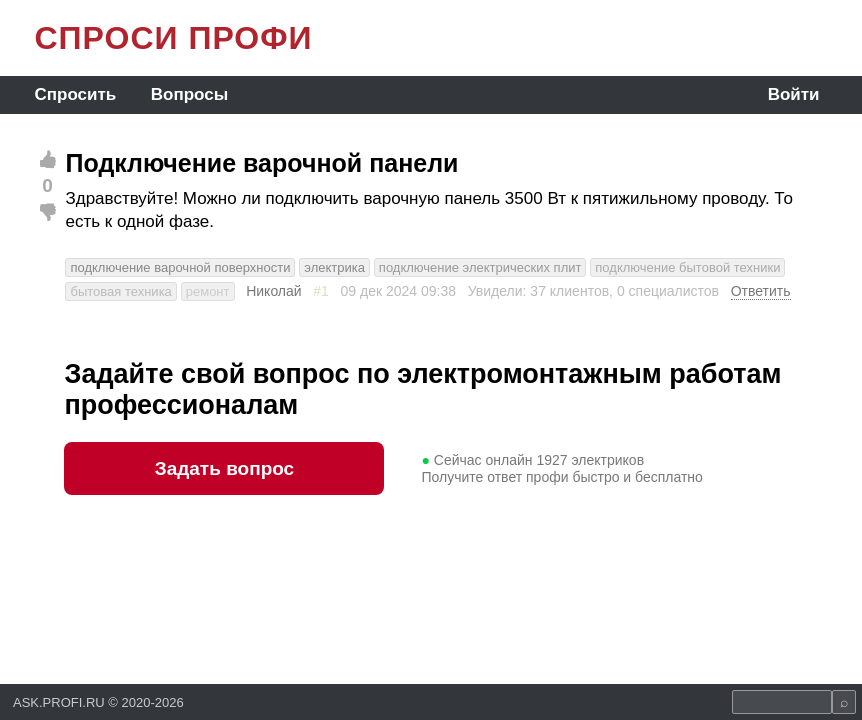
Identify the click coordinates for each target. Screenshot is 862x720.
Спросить (75, 94)
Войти (794, 94)
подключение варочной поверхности (180, 267)
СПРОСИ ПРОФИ (173, 38)
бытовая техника (120, 291)
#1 (321, 291)
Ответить (761, 291)
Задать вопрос (224, 468)
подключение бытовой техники (687, 267)
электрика (334, 267)
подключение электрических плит (480, 267)
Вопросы (189, 94)
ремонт (208, 291)
